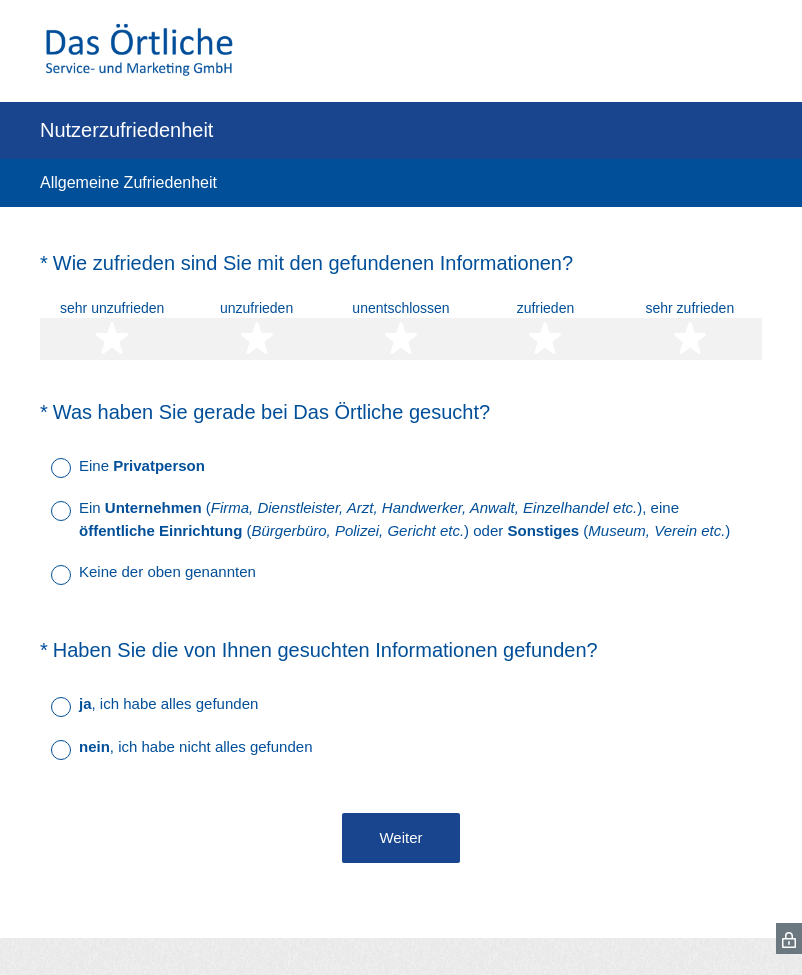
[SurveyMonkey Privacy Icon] (789, 938)
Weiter (400, 837)
